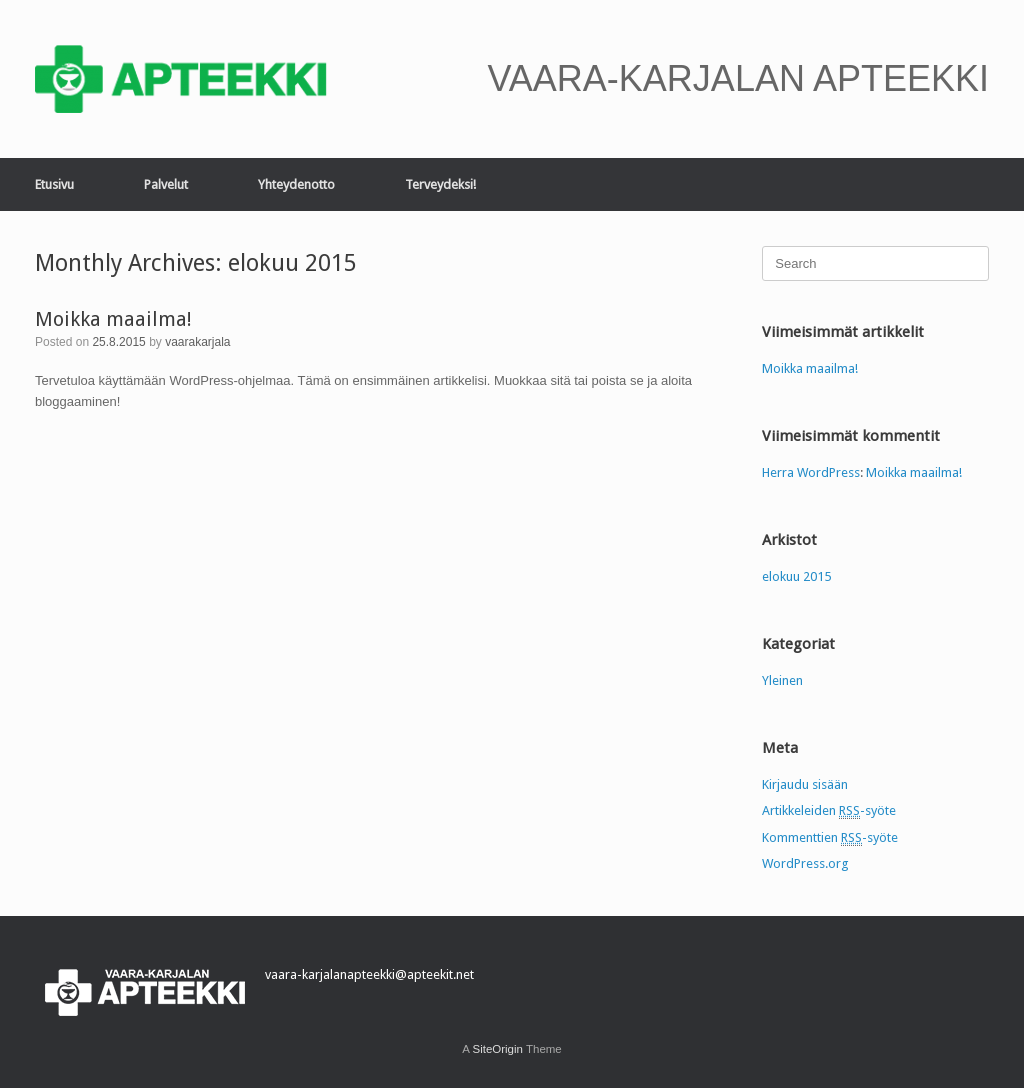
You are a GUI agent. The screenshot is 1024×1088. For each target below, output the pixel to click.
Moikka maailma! (113, 319)
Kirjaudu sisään (805, 784)
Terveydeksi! (440, 184)
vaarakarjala (197, 342)
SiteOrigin (497, 1049)
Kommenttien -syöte (830, 838)
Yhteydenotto (296, 184)
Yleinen (782, 680)
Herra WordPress (811, 472)
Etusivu (54, 184)
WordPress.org (805, 863)
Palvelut (166, 184)
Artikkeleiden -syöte (829, 811)
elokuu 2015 (796, 576)
